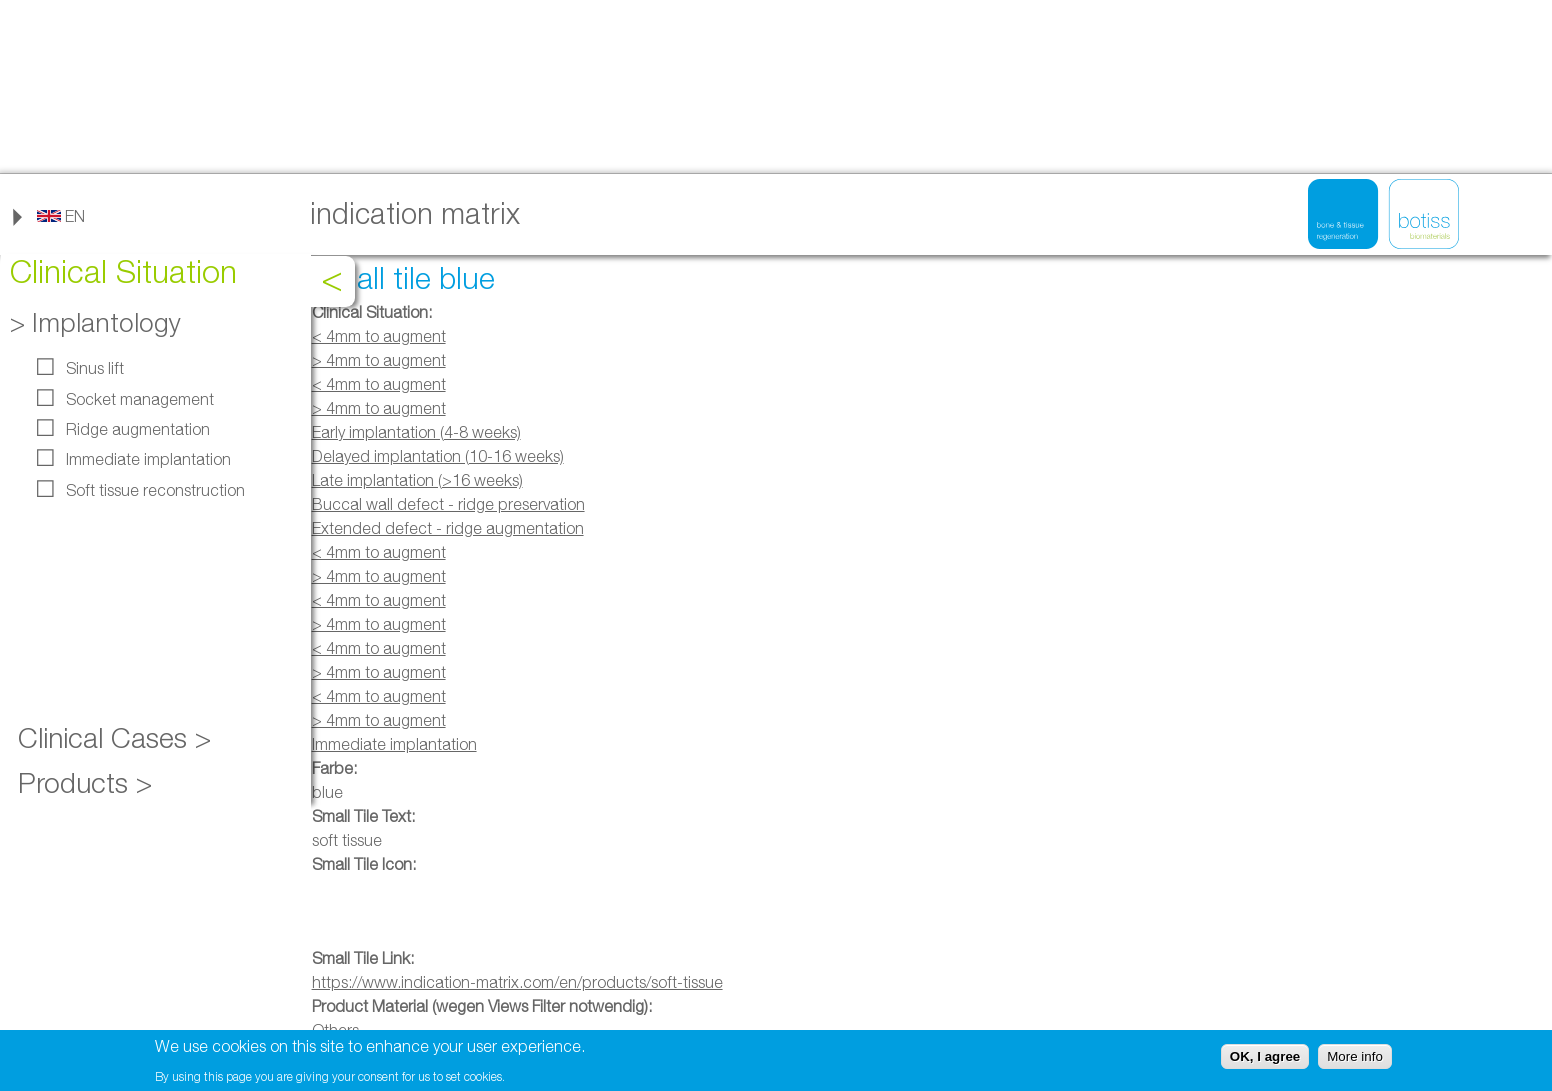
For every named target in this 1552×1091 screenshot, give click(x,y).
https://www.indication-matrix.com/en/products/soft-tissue (517, 982)
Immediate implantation (148, 459)
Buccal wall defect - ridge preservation (448, 504)
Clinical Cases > (114, 737)
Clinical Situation (123, 271)
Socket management (140, 399)
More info (1355, 1058)
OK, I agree (1265, 1058)
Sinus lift (95, 368)
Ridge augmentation (138, 429)
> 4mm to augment (379, 360)
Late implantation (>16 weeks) (417, 480)
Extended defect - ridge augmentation (448, 528)
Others (335, 1030)
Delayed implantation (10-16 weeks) (438, 456)
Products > (85, 782)
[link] (60, 216)
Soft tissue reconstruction (155, 490)
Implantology (106, 322)
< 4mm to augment (379, 336)
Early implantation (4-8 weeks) (416, 432)
